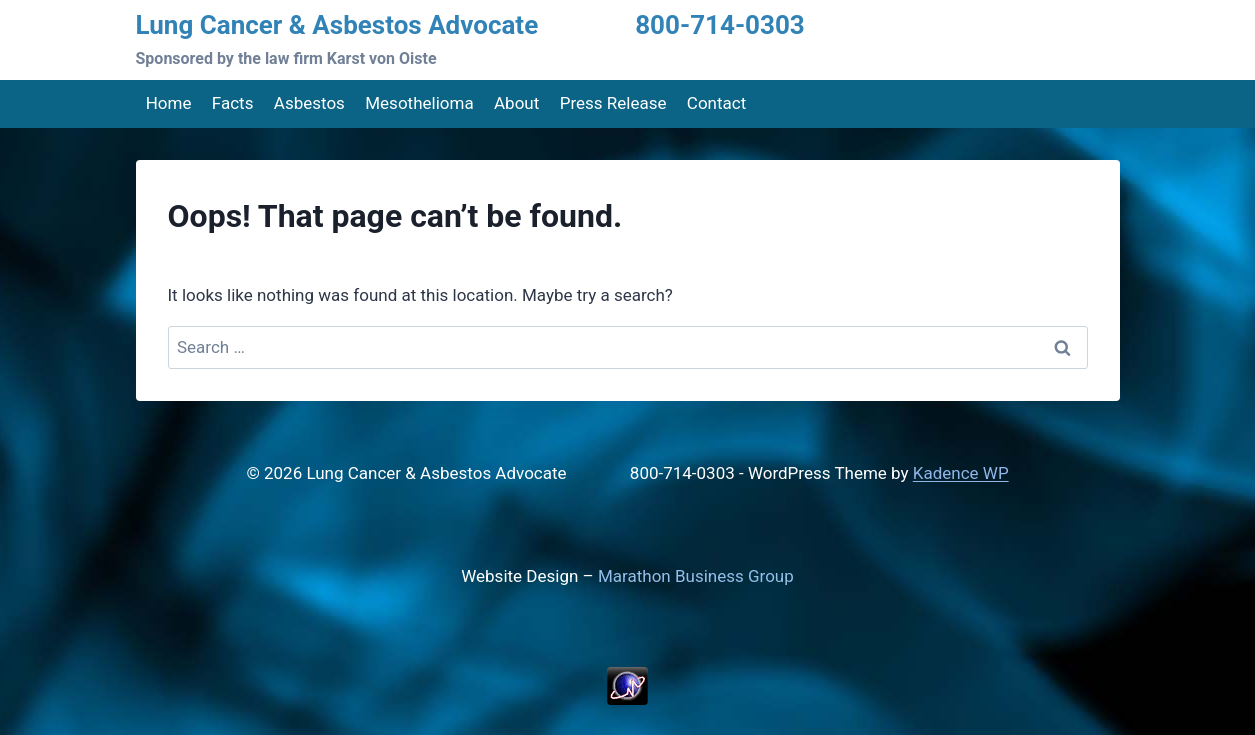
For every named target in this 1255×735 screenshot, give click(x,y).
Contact (716, 103)
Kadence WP (961, 473)
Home (169, 103)
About (516, 103)
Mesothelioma (419, 103)
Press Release (613, 103)
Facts (233, 103)
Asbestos (309, 103)
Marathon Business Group (696, 576)
